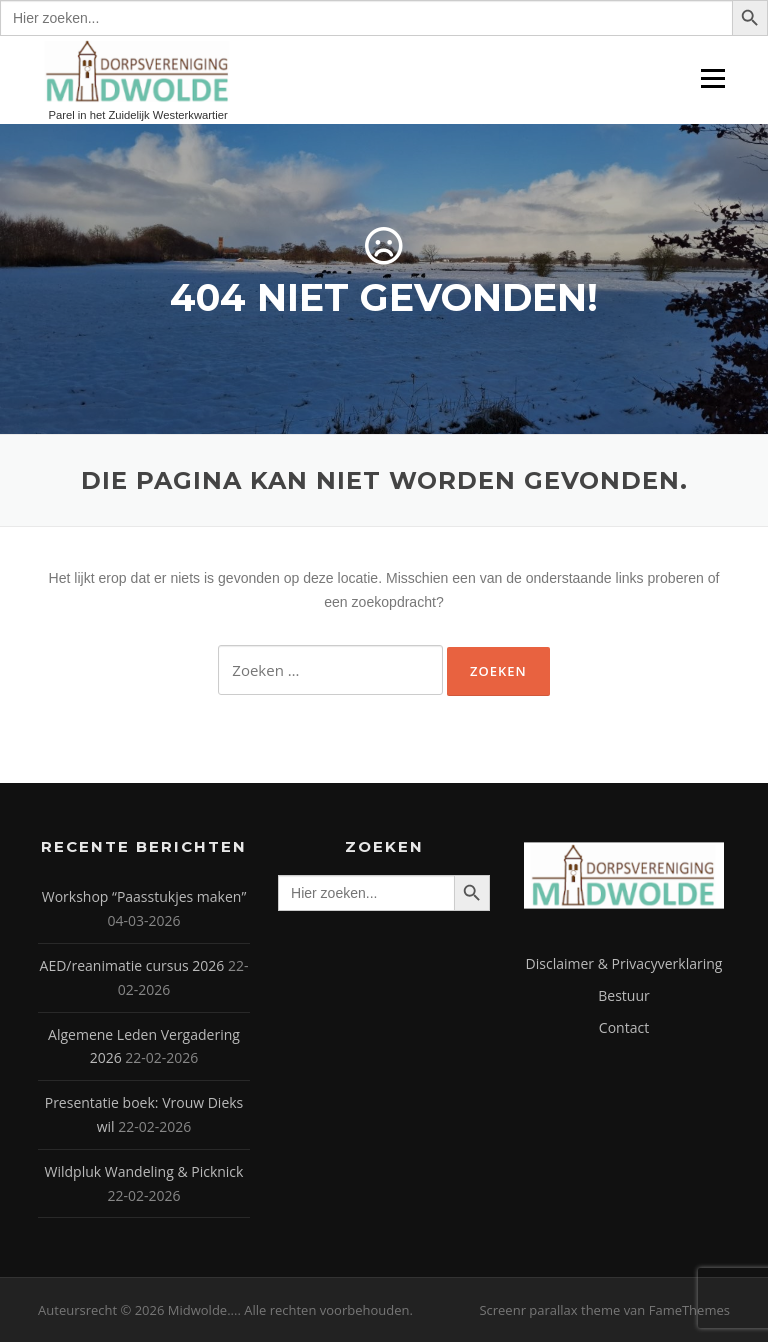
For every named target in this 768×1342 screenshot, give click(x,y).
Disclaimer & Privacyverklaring (624, 963)
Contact (624, 1027)
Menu (712, 78)
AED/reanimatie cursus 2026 (132, 965)
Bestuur (623, 995)
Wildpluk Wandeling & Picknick (144, 1171)
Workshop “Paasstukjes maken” (144, 896)
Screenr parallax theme (549, 1310)
